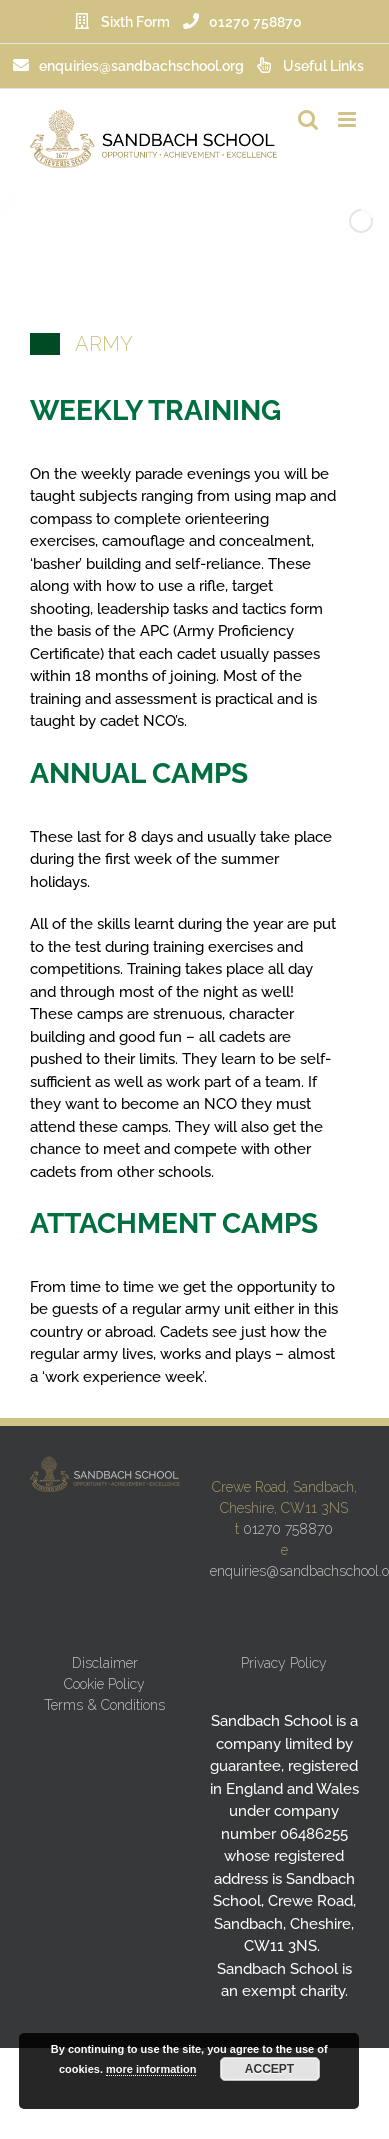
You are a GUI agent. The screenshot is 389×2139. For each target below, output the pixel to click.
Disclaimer (105, 1663)
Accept (269, 2069)
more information (151, 2069)
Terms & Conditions (104, 1705)
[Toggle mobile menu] (348, 119)
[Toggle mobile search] (308, 119)
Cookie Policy (104, 1684)
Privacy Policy (284, 1663)
